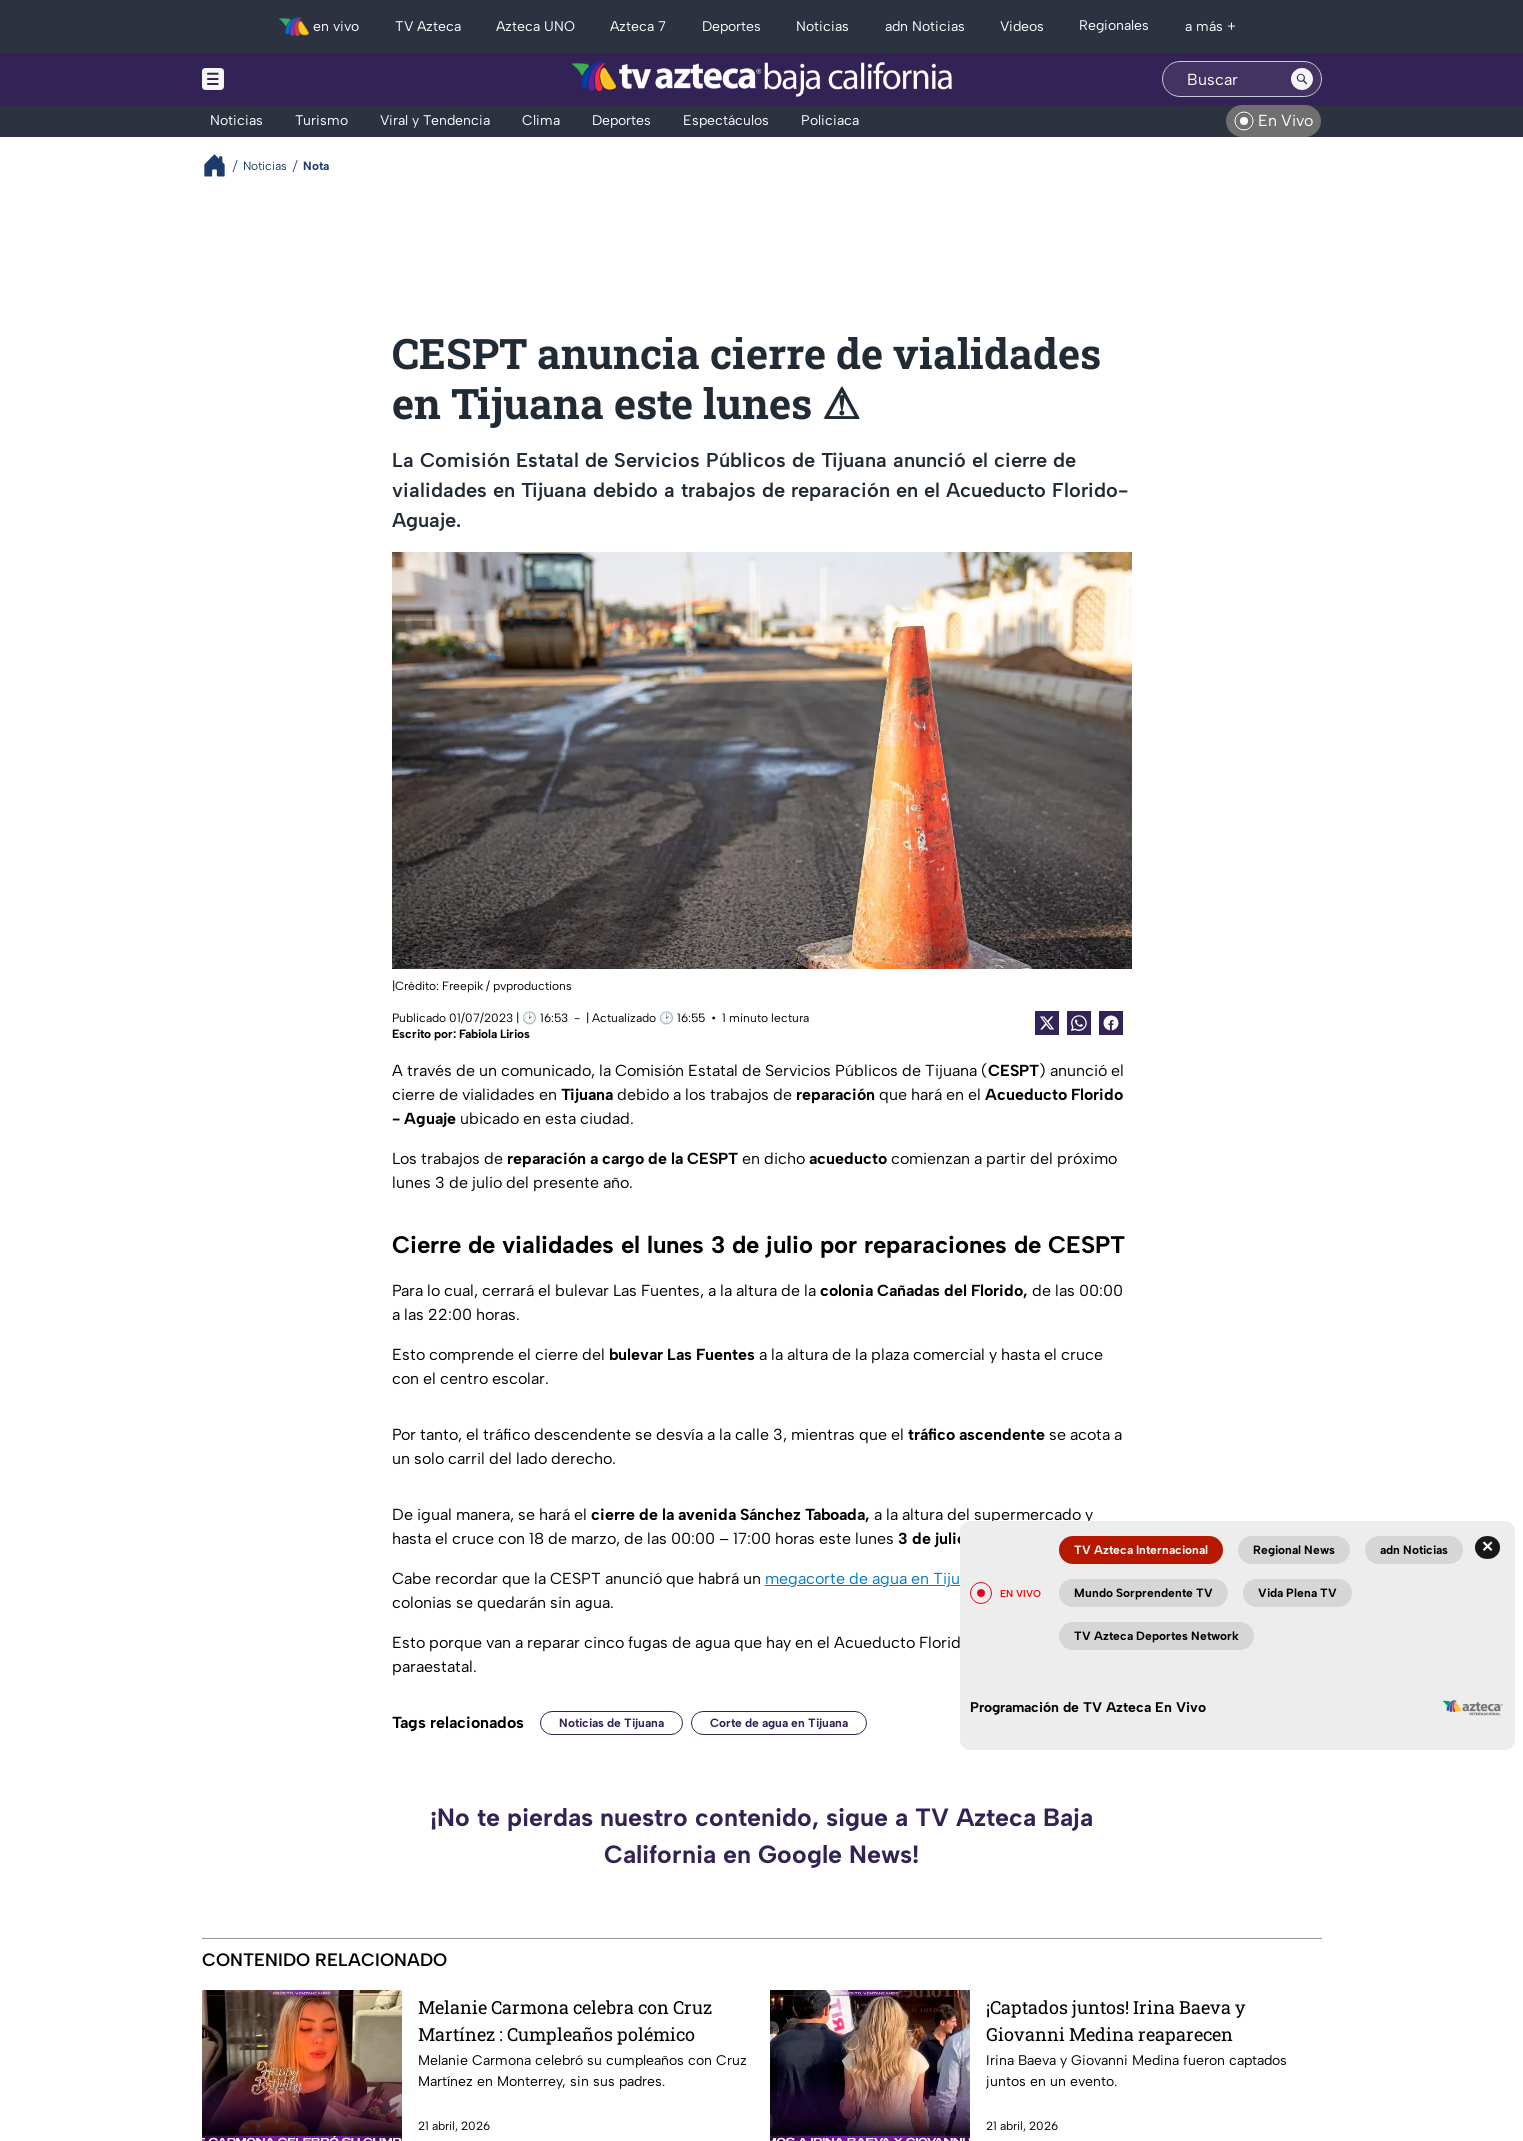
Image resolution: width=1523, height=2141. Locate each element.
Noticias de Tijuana (611, 1723)
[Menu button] (282, 79)
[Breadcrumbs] (222, 165)
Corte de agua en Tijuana (779, 1723)
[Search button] (1302, 79)
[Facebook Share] (1111, 1023)
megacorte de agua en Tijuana (875, 1578)
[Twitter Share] (1047, 1023)
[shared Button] (1079, 1023)
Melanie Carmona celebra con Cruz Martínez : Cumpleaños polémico (565, 2020)
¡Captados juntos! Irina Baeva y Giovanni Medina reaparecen (1115, 2020)
